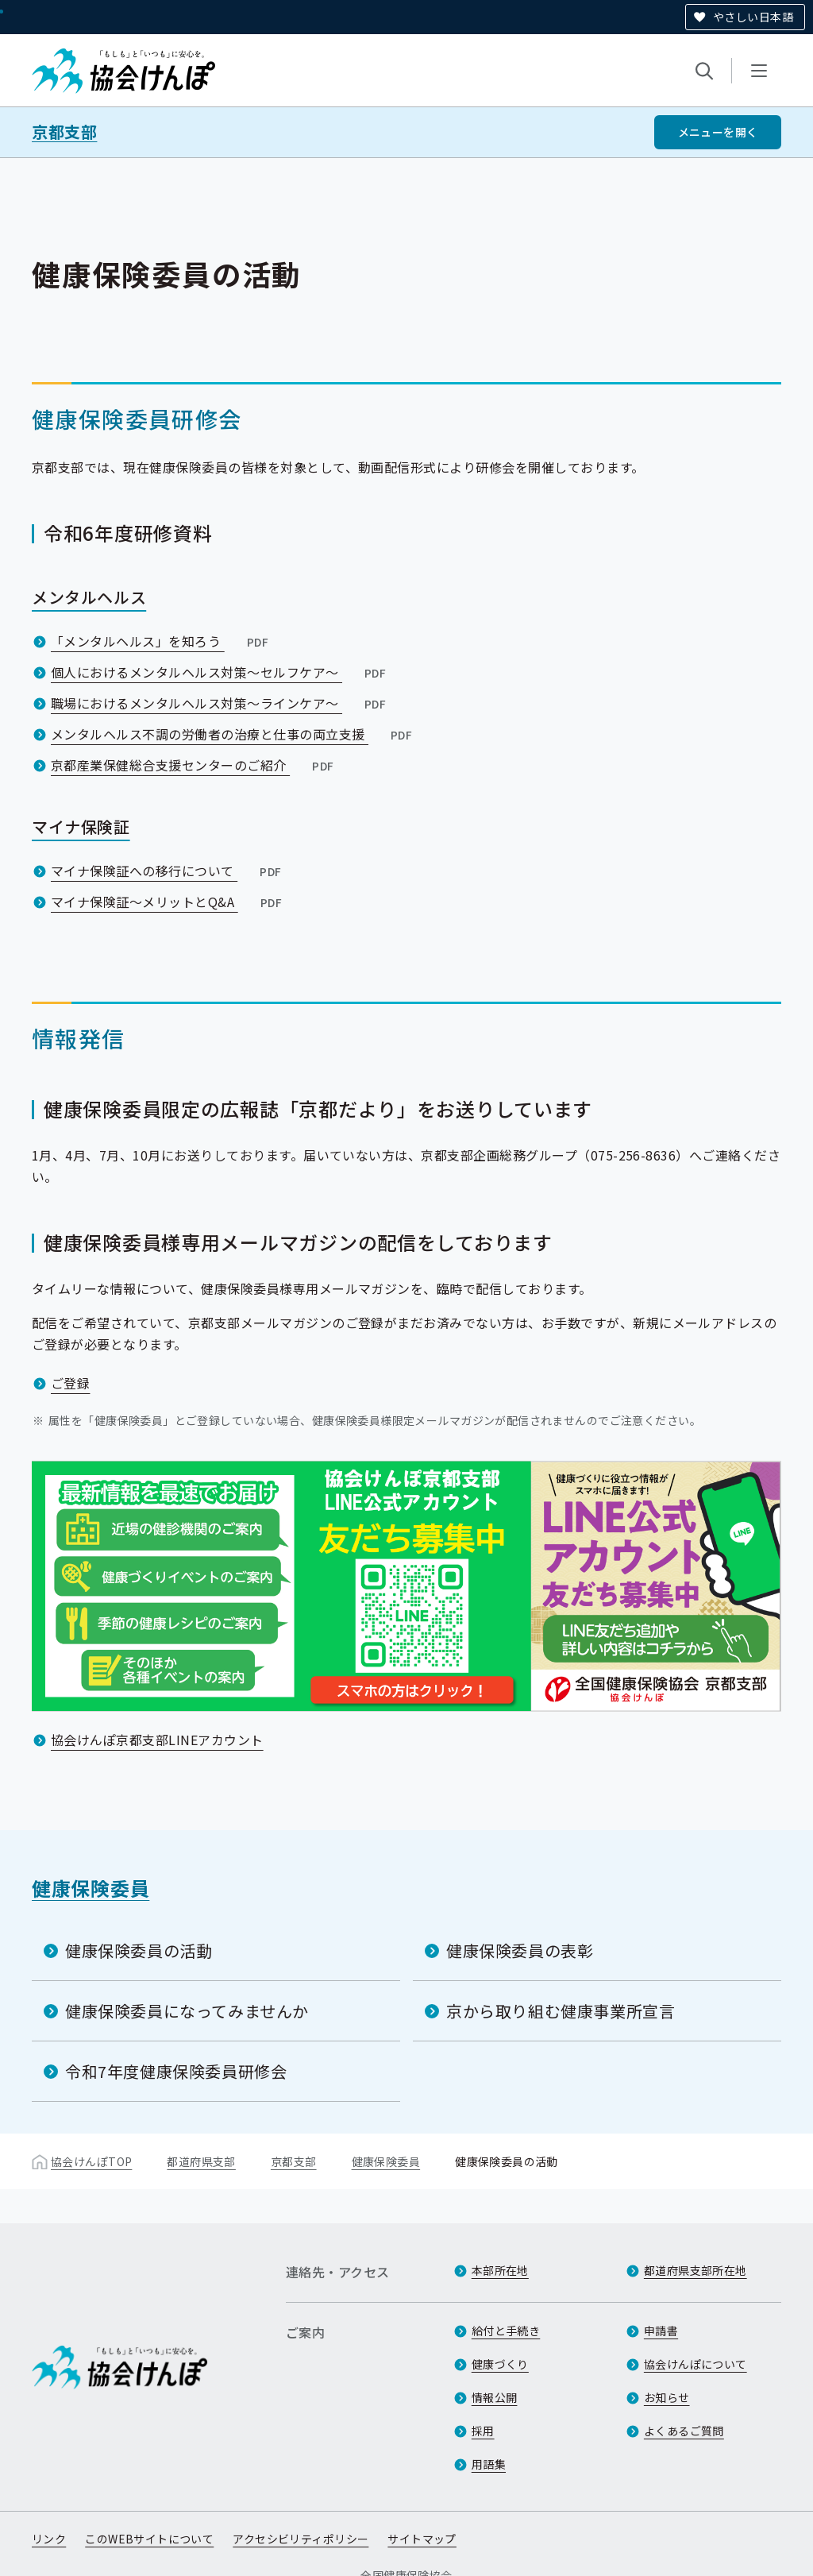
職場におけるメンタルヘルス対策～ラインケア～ (220, 703)
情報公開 (495, 2397)
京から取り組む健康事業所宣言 (560, 2010)
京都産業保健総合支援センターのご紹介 (194, 764)
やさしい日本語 (753, 17)
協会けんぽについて (695, 2364)
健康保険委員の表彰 (519, 1950)
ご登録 (70, 1382)
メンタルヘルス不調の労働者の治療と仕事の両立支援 (233, 733)
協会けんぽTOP (91, 2161)
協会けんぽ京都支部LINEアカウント (157, 1739)
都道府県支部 (201, 2161)
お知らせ (667, 2397)
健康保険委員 (90, 1888)
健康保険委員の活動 (138, 1950)
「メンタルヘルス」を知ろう (161, 641)
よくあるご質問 (684, 2431)
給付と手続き (506, 2330)
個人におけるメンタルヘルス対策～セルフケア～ (220, 672)
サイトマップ (422, 2539)
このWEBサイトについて (149, 2539)
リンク (49, 2539)
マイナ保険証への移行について (167, 870)
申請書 (661, 2330)
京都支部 (64, 132)
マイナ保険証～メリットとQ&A (168, 901)
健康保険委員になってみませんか (187, 2010)
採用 (483, 2431)
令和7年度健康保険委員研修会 (176, 2071)
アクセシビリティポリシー (300, 2539)
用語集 (489, 2464)
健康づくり (500, 2364)
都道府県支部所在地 (695, 2270)
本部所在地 (500, 2270)
